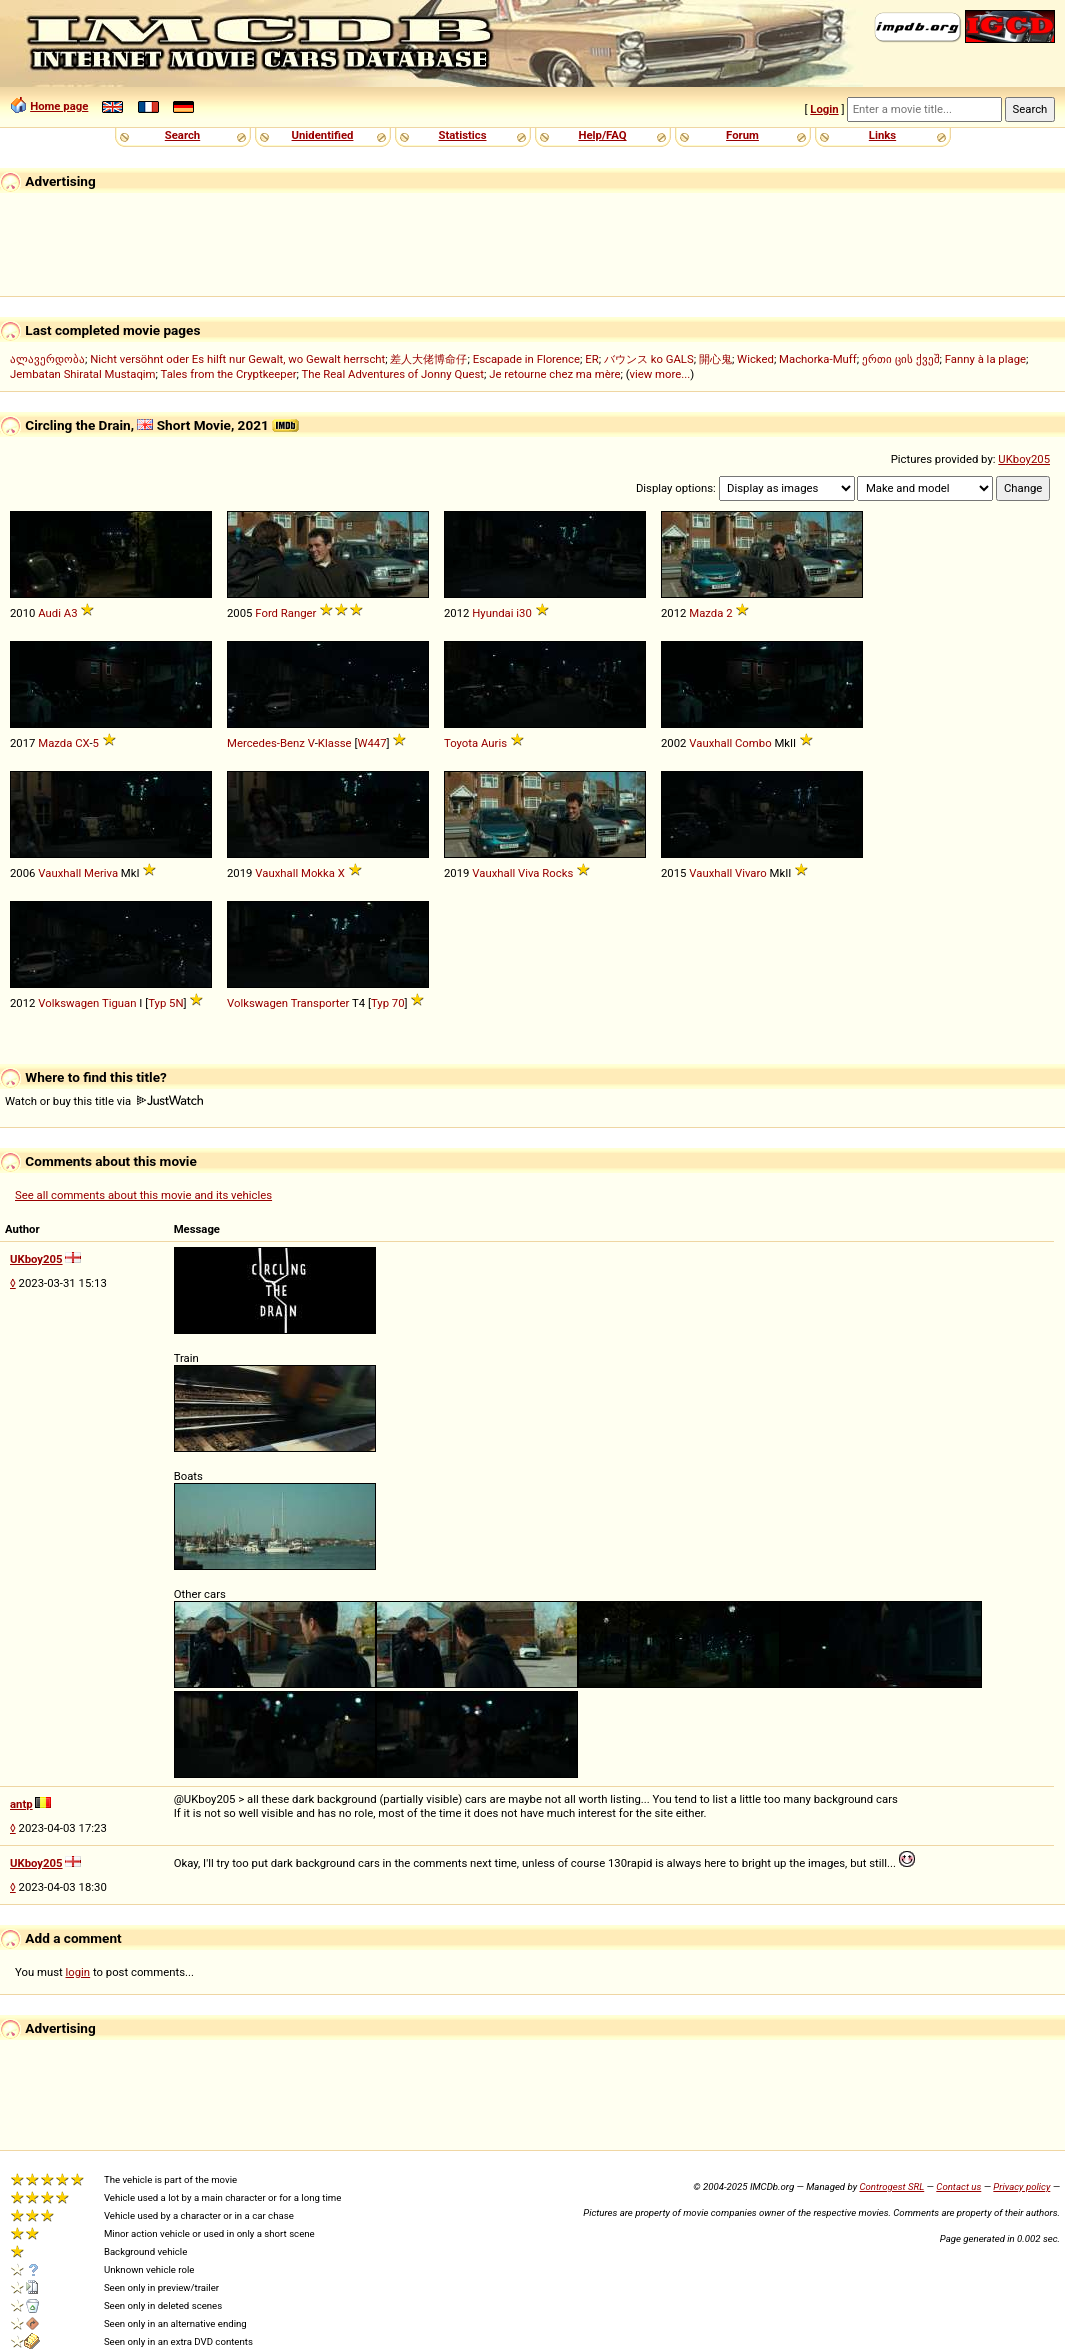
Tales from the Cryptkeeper (229, 374)
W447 (371, 743)
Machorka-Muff (818, 359)
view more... (660, 374)
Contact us (958, 2186)
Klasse (335, 743)
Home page (59, 106)
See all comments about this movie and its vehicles (143, 1195)
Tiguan (119, 1003)
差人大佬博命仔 (428, 359)
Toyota (461, 743)
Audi (49, 613)
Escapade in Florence (526, 359)
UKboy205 (1024, 459)
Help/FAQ (602, 135)
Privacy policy (1021, 2186)
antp (21, 1804)
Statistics (462, 135)
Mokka (318, 873)
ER (591, 359)
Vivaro (751, 873)
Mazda (706, 613)
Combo (753, 743)
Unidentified (323, 135)
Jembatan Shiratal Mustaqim (83, 374)
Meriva (101, 873)
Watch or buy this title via (104, 1101)
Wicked (755, 359)
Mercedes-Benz (266, 743)
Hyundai (492, 613)
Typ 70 (388, 1003)
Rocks (557, 873)
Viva (529, 873)
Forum (742, 135)
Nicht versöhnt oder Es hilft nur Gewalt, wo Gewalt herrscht (237, 359)
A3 (71, 613)
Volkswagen (68, 1003)
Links (882, 135)
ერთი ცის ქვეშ (901, 359)
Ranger (299, 613)
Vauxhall (710, 743)
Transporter (320, 1003)
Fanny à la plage (985, 359)
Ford (266, 613)
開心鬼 (715, 359)
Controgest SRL (891, 2186)
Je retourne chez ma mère (554, 374)
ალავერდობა (47, 359)
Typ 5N (165, 1003)
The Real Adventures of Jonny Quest (392, 374)
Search (182, 135)
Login (824, 109)
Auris (494, 743)
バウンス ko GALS (649, 359)
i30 (524, 613)
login (78, 1972)
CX (82, 743)
